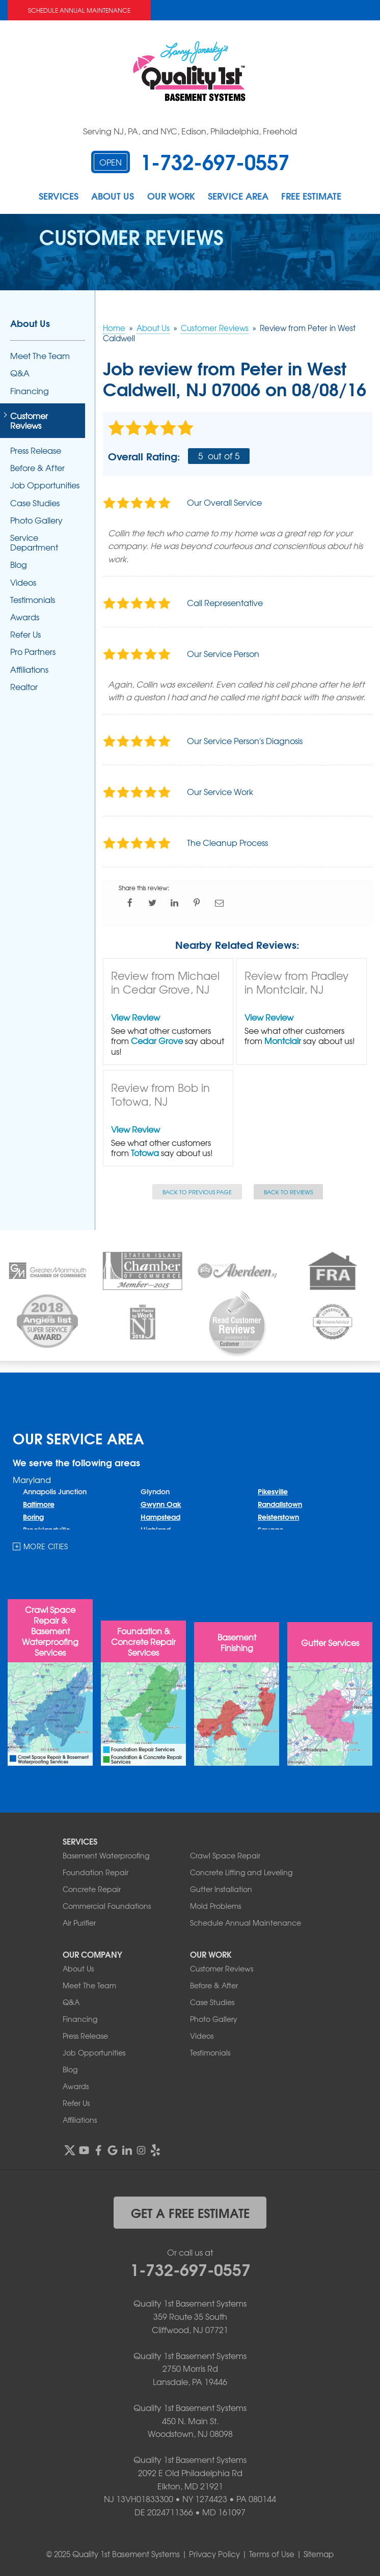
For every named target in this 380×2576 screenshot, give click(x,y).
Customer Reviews (29, 421)
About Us (112, 196)
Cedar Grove (157, 1042)
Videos (23, 583)
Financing (29, 392)
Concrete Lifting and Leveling (241, 1873)
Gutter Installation (221, 1890)
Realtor (24, 688)
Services (58, 196)
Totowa (145, 1154)
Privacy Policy (214, 2555)
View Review (135, 1018)
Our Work (171, 196)
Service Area (238, 196)
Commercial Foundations (107, 1907)
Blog (18, 566)
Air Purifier (79, 1924)
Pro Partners (33, 653)
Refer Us (25, 636)
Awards (24, 618)
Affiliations (29, 670)
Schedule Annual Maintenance (79, 10)
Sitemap (319, 2555)
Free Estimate (312, 196)
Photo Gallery (36, 521)
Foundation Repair (95, 1873)
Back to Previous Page (197, 1193)
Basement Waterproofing (106, 1856)
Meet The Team (40, 357)
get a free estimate (190, 2213)
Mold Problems (215, 1907)
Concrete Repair (92, 1890)
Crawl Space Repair (225, 1856)
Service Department (34, 544)
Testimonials (32, 601)
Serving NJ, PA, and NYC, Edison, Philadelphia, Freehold (190, 131)
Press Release (35, 452)
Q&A (20, 374)
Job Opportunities (44, 486)
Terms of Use (271, 2555)
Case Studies (35, 504)
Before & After (37, 469)
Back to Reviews (288, 1193)
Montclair (282, 1042)
